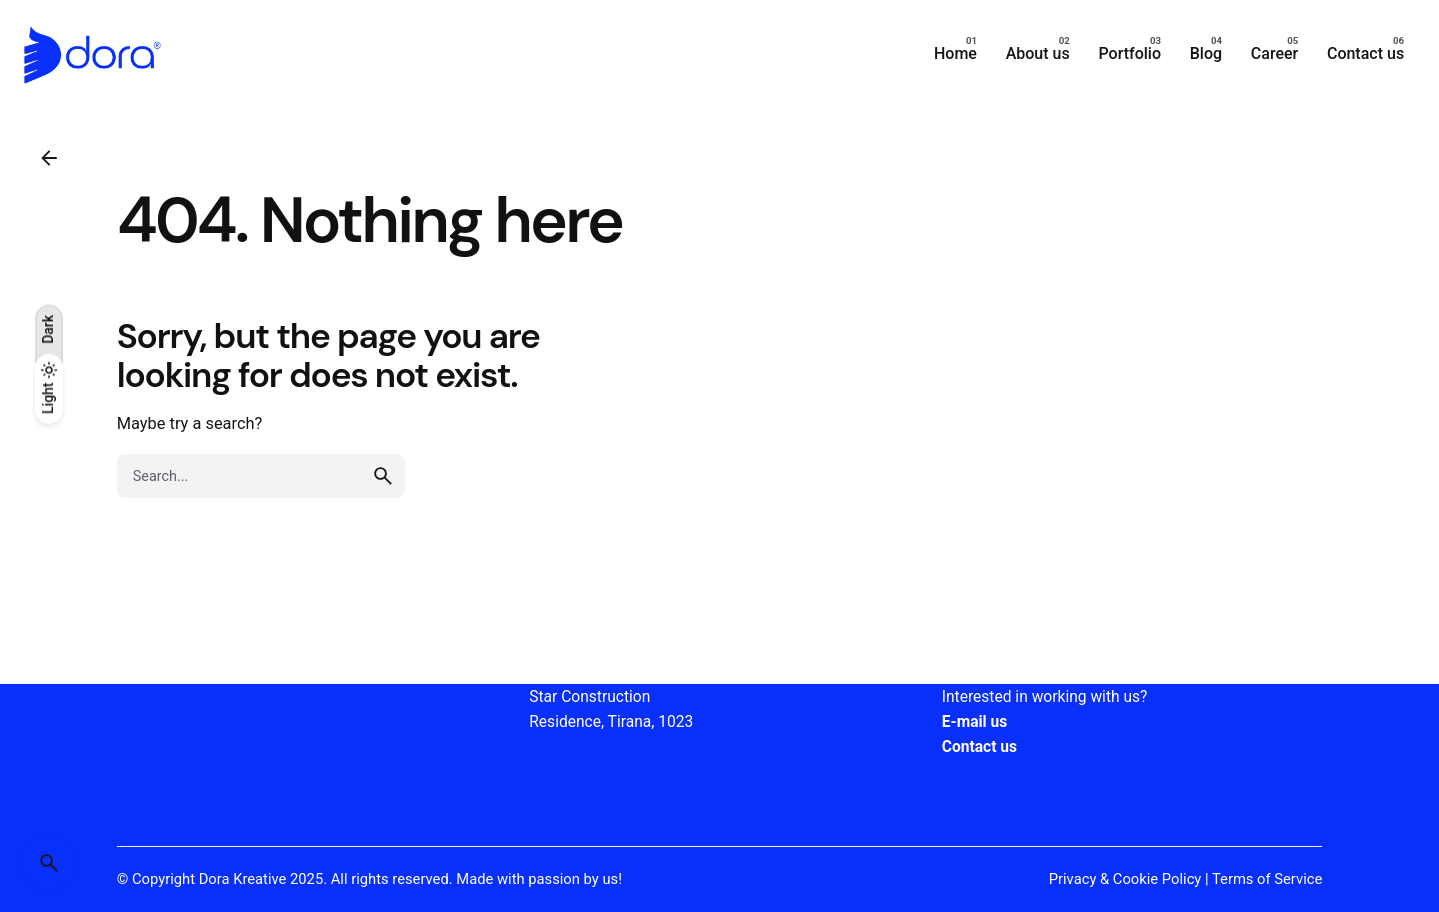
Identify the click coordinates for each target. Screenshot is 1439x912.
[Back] (49, 158)
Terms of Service (1267, 879)
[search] (383, 476)
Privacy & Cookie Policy (1125, 879)
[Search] (49, 863)
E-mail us (975, 722)
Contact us (979, 747)
